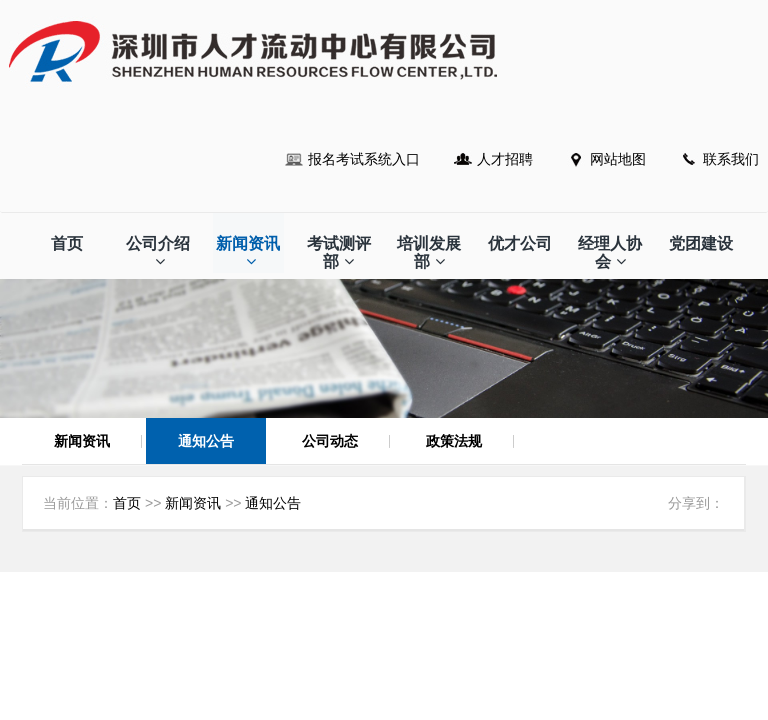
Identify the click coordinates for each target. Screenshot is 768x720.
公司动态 (330, 441)
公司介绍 (158, 252)
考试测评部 (339, 252)
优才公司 (520, 243)
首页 (67, 243)
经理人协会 (610, 252)
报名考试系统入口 (364, 159)
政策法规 (454, 441)
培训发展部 (429, 252)
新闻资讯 (248, 252)
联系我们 (731, 159)
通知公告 (206, 441)
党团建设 (701, 243)
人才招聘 (505, 159)
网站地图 (618, 159)
